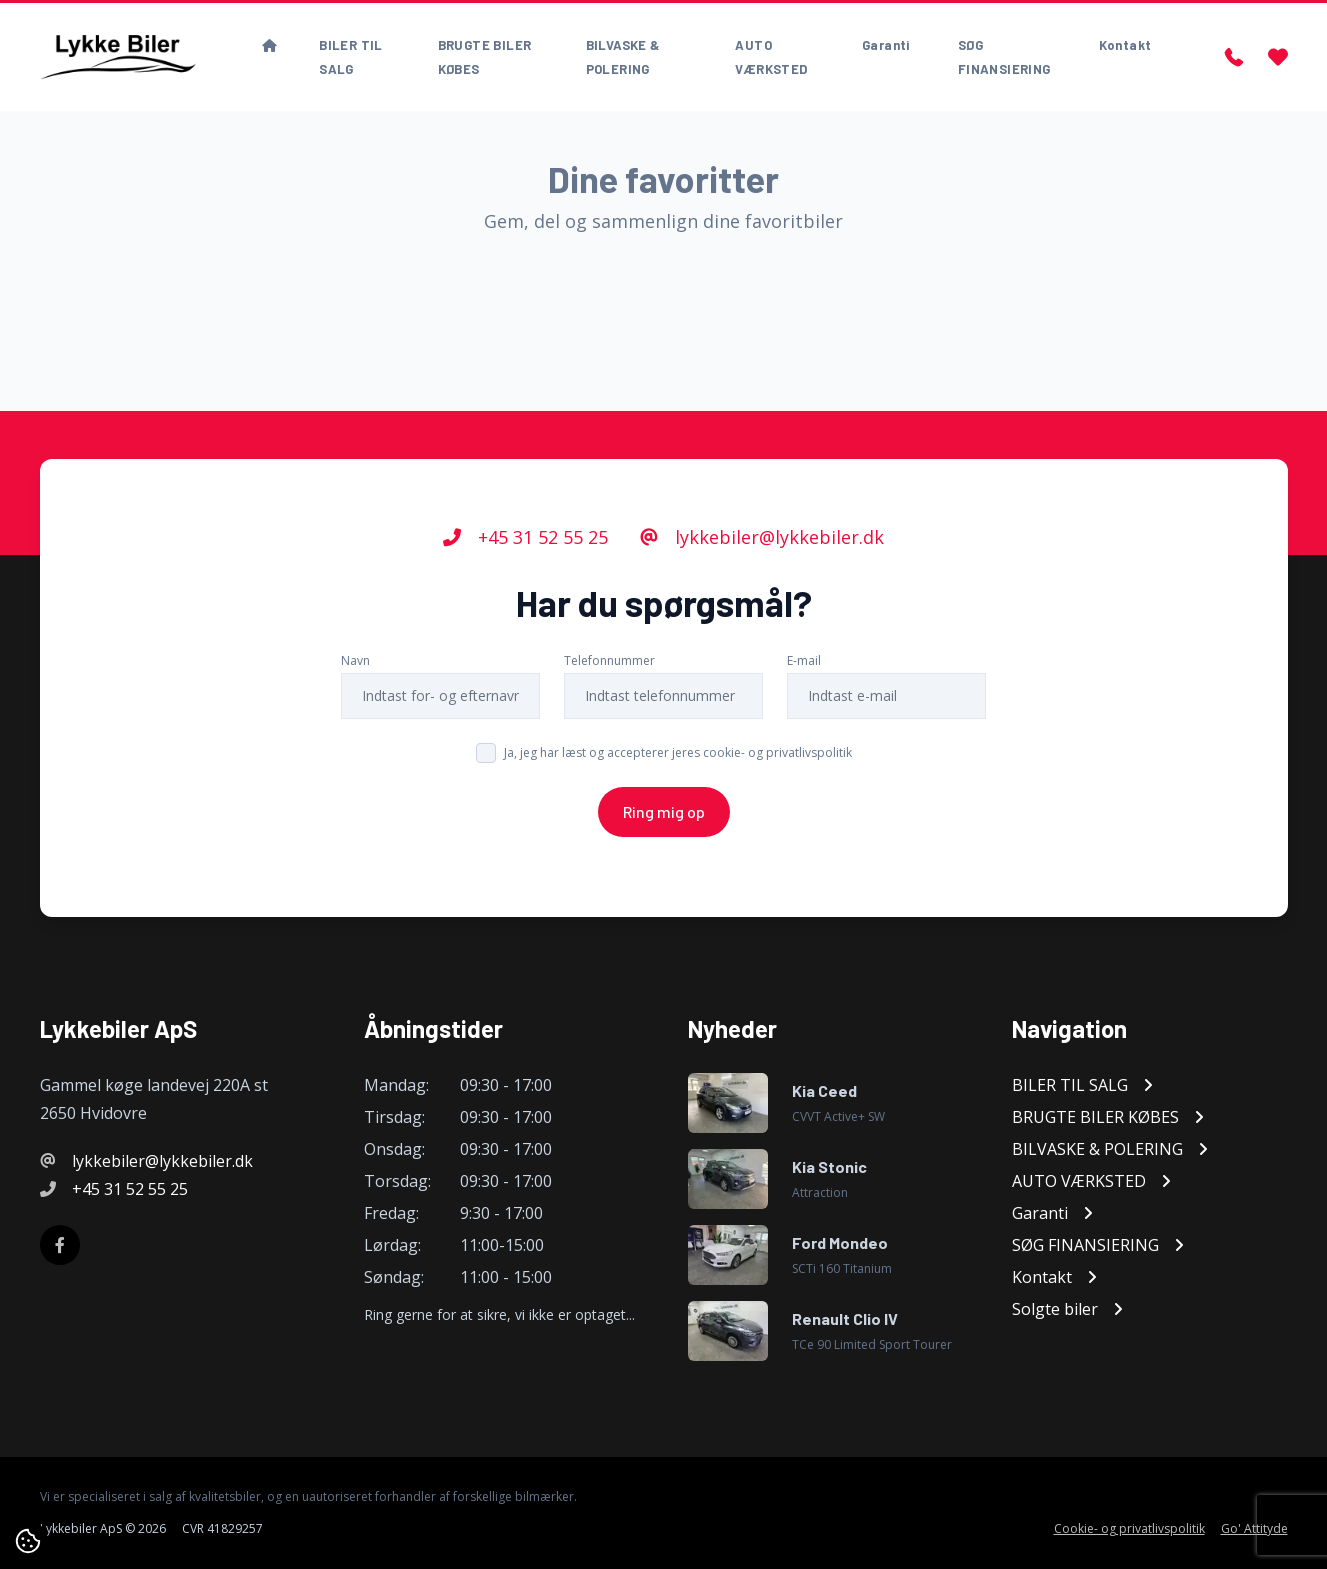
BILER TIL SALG (351, 57)
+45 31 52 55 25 (525, 537)
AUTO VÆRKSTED (771, 57)
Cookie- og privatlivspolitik (1129, 1529)
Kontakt (1125, 45)
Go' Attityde (1254, 1529)
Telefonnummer (609, 660)
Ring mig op (664, 811)
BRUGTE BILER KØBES (485, 57)
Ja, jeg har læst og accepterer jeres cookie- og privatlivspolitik (678, 752)
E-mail (804, 660)
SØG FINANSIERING (1004, 57)
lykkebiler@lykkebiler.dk (762, 537)
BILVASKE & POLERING (623, 57)
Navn (355, 660)
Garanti (886, 45)
